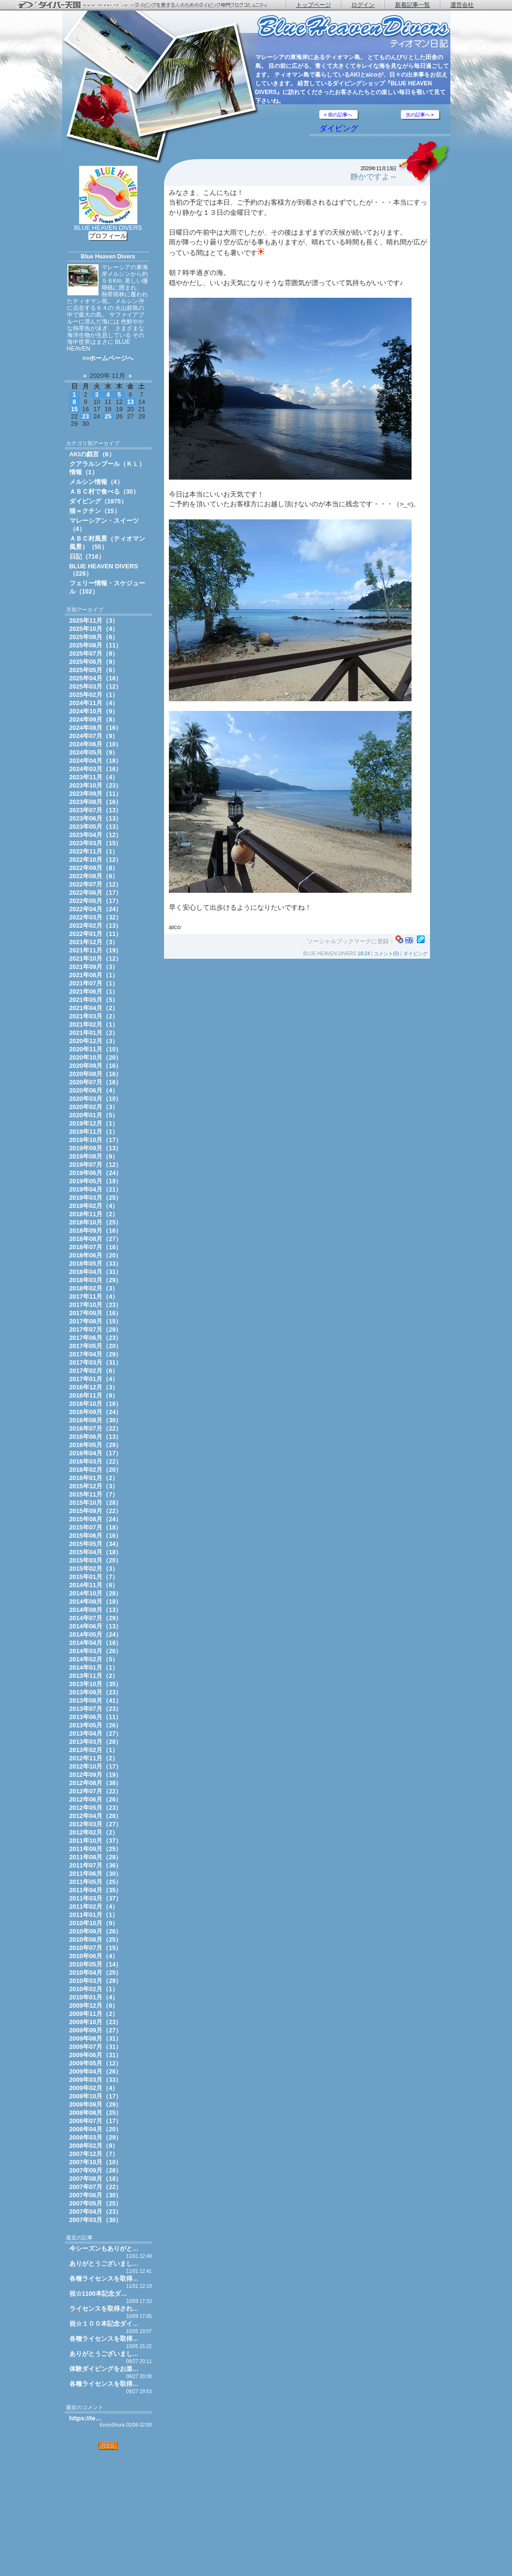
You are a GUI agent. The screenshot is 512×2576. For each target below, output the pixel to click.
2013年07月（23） (95, 1708)
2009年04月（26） (95, 2071)
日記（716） (87, 556)
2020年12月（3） (94, 1041)
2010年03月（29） (95, 1980)
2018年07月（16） (95, 1247)
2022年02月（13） (95, 925)
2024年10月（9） (94, 711)
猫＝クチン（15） (94, 511)
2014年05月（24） (95, 1634)
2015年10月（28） (95, 1502)
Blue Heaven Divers (108, 256)
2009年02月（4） (94, 2088)
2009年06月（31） (95, 2055)
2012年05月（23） (95, 1807)
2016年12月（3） (94, 1387)
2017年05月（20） (95, 1346)
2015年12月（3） (94, 1486)
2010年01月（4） (94, 1997)
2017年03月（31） (95, 1362)
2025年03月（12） (95, 686)
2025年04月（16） (95, 678)
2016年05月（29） (95, 1445)
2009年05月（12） (95, 2063)
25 (107, 416)
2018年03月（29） (95, 1280)
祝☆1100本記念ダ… (98, 2293)
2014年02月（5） (94, 1659)
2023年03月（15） (95, 843)
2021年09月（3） (94, 966)
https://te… (85, 2418)
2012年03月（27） (95, 1824)
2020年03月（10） (95, 1098)
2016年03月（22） (95, 1461)
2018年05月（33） (95, 1263)
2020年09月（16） (95, 1065)
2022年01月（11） (95, 933)
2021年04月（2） (94, 1008)
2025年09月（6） (94, 637)
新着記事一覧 (412, 4)
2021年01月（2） (94, 1032)
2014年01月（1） (94, 1667)
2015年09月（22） (95, 1510)
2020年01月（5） (94, 1115)
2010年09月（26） (95, 1931)
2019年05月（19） (95, 1181)
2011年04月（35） (95, 1890)
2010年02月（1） (94, 1989)
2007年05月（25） (95, 2203)
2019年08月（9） (94, 1156)
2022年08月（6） (94, 876)
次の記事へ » (420, 114)
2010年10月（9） (94, 1923)
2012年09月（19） (95, 1774)
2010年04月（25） (95, 1972)
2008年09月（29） (95, 2104)
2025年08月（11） (95, 645)
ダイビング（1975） (98, 501)
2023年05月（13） (95, 826)
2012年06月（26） (95, 1799)
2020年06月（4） (94, 1090)
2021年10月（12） (95, 958)
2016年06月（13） (95, 1436)
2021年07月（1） (94, 983)
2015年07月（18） (95, 1527)
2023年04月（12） (95, 834)
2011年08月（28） (95, 1857)
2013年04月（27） (95, 1733)
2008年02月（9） (94, 2145)
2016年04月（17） (95, 1453)
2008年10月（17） (95, 2096)
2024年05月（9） (94, 752)
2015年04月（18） (95, 1552)
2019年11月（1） (94, 1131)
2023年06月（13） (95, 818)
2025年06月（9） (94, 661)
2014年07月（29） (95, 1618)
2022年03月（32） (95, 917)
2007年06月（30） (95, 2195)
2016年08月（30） (95, 1420)
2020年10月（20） (95, 1057)
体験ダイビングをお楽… (104, 2368)
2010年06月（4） (94, 1956)
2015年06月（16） (95, 1535)
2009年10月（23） (95, 2022)
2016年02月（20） (95, 1469)
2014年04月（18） (95, 1642)
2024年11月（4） (94, 703)
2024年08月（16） (95, 727)
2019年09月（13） (95, 1148)
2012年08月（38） (95, 1783)
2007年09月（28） (95, 2170)
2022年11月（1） (94, 851)
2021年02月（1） (94, 1024)
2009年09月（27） (95, 2030)
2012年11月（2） (94, 1758)
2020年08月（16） (95, 1074)
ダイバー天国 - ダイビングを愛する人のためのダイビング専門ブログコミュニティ (148, 5)
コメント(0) (386, 953)
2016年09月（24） (95, 1412)
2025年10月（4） (94, 628)
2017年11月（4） (94, 1296)
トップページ (313, 4)
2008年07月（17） (95, 2121)
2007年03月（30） (95, 2219)
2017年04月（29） (95, 1354)
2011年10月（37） (95, 1840)
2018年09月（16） (95, 1230)
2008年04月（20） (95, 2129)
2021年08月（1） (94, 975)
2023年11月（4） (94, 777)
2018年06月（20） (95, 1255)
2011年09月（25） (95, 1848)
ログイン (363, 4)
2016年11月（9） (94, 1395)
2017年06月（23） (95, 1337)
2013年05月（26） (95, 1725)
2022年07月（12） (95, 884)
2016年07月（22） (95, 1428)
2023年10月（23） (95, 785)
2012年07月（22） (95, 1791)
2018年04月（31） (95, 1271)
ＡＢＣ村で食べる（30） (104, 491)
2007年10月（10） (95, 2162)
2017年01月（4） (94, 1379)
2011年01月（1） (94, 1914)
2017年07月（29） (95, 1329)
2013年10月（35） (95, 1684)
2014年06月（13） (95, 1626)
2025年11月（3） (94, 620)
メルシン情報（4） (96, 481)
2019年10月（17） (95, 1139)
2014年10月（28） (95, 1593)
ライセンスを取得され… (104, 2308)
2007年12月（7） (94, 2153)
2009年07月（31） (95, 2046)
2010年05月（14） (95, 1964)
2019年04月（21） (95, 1189)
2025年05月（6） (94, 670)
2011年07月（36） (95, 1865)
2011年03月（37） (95, 1898)
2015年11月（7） (94, 1494)
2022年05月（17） (95, 900)
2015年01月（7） (94, 1576)
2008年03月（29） (95, 2137)
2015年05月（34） (95, 1543)
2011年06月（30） (95, 1873)
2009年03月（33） (95, 2079)
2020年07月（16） (95, 1082)
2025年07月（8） (94, 653)
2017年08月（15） (95, 1321)
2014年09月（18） (95, 1601)
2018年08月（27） (95, 1238)
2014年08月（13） (95, 1609)
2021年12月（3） (94, 942)
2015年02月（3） (94, 1568)
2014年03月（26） (95, 1651)
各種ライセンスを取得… (104, 2278)
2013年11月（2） (94, 1675)
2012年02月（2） (94, 1832)
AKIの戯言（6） (92, 454)
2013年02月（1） (94, 1750)
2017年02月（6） (94, 1370)
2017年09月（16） (95, 1313)
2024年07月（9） (94, 736)
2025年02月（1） (94, 694)
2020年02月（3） (94, 1107)
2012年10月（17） (95, 1766)
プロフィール (108, 236)
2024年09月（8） (94, 719)
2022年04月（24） (95, 909)
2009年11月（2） (94, 2013)
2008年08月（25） (95, 2112)
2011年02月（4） (94, 1906)
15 (74, 409)
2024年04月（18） (95, 760)
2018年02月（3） (94, 1288)
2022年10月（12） (95, 859)
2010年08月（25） (95, 1939)
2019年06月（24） (95, 1172)
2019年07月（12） (95, 1164)
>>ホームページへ (108, 358)
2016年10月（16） (95, 1403)
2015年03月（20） (95, 1560)
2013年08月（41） (95, 1700)
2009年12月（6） (94, 2005)
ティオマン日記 (353, 32)
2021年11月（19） (95, 950)
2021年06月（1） (94, 991)
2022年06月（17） (95, 892)
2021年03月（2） (94, 1016)
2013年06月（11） (95, 1717)
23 (85, 416)
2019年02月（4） (94, 1205)
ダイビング (338, 128)
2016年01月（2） (94, 1477)
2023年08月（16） (95, 801)
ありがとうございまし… (104, 2263)
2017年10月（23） (95, 1304)
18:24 (364, 953)
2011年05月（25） (95, 1881)
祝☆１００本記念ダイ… (104, 2323)
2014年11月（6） (94, 1585)
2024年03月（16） (95, 769)
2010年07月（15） (95, 1947)
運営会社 (462, 4)
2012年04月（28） (95, 1815)
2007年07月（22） (95, 2186)
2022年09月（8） (94, 867)
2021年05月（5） (94, 999)
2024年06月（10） (95, 744)
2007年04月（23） (95, 2211)
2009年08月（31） (95, 2038)
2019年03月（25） (95, 1197)
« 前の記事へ (338, 114)
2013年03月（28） (95, 1741)
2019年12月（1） (94, 1123)
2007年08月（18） (95, 2178)
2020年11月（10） (95, 1049)
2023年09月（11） (95, 793)
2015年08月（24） (95, 1519)
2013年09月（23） (95, 1692)
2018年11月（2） (94, 1214)
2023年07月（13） (95, 810)
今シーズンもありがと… (104, 2248)
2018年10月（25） (95, 1222)
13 (130, 401)
